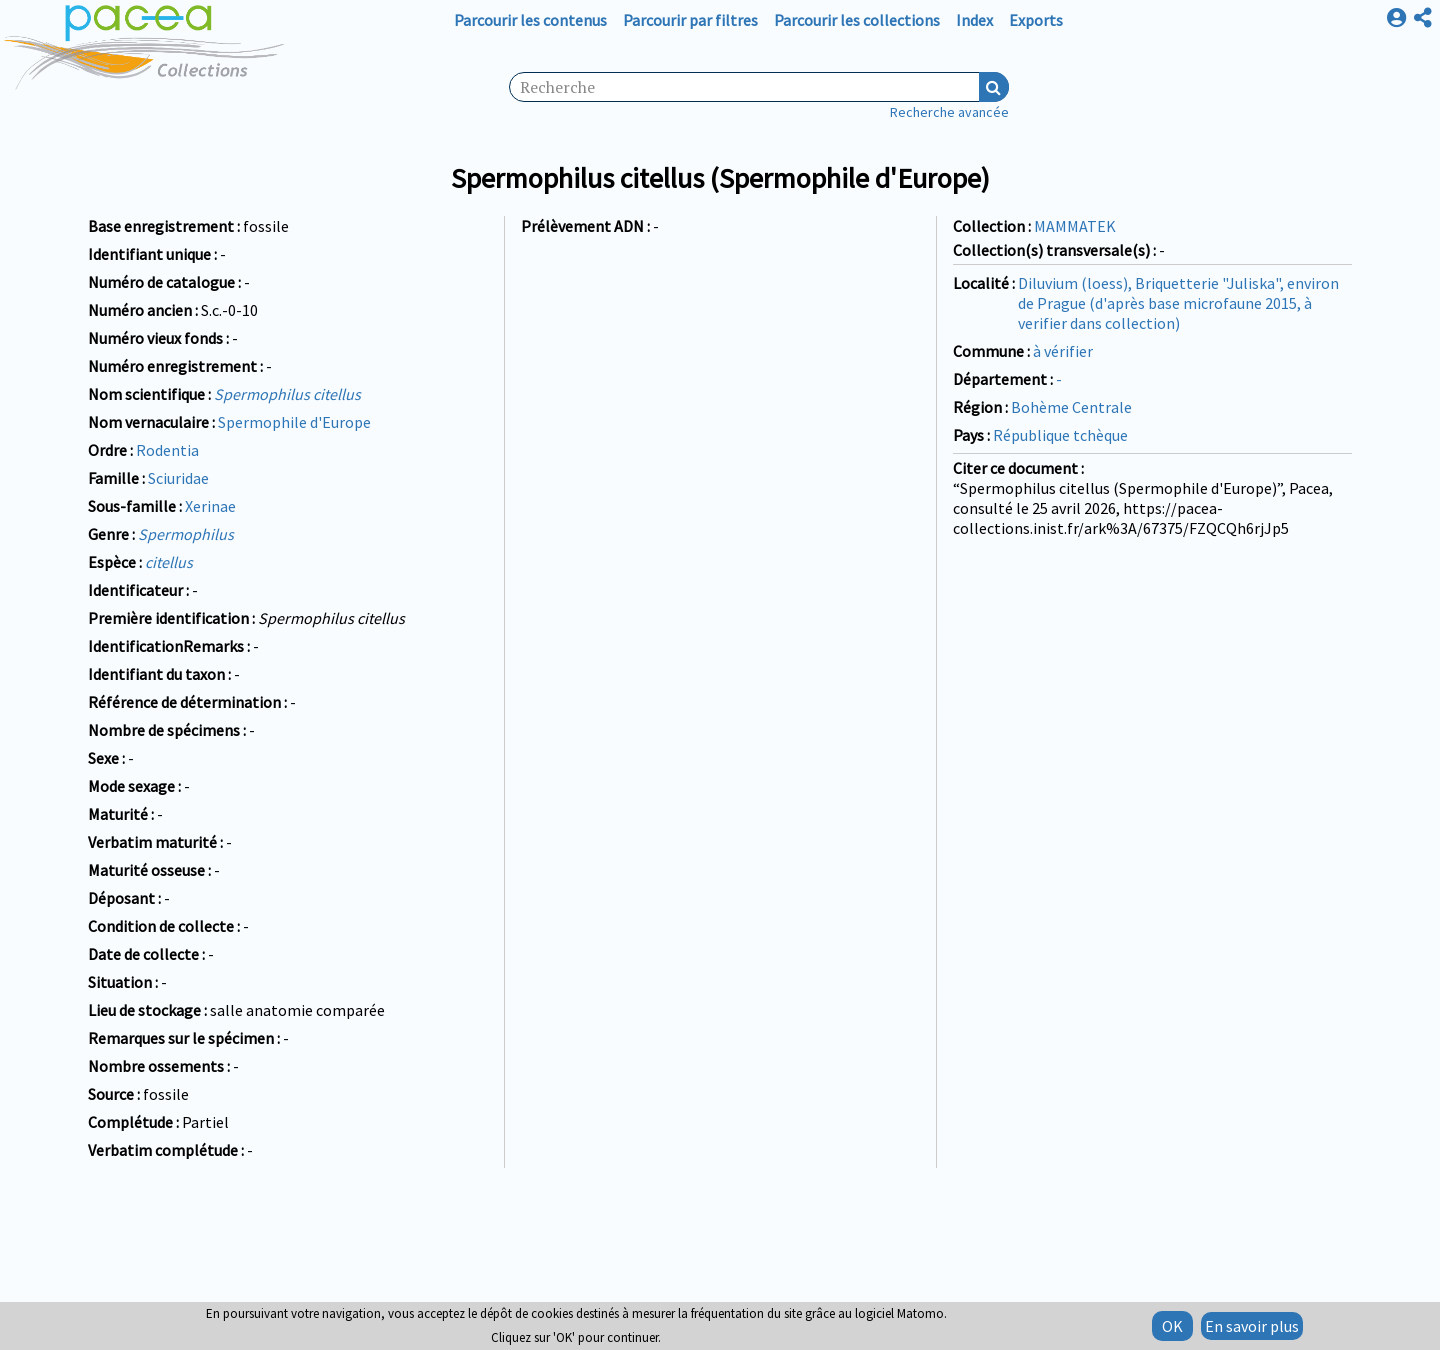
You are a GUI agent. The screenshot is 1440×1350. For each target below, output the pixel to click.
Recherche (994, 87)
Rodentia (167, 450)
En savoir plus (1252, 1326)
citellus (169, 562)
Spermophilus (186, 534)
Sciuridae (178, 478)
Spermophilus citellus (287, 394)
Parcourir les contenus (530, 20)
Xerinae (210, 506)
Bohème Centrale (1071, 407)
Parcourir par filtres (690, 20)
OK (1172, 1326)
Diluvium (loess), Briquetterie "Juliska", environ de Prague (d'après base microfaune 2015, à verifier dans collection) (1178, 303)
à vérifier (1063, 351)
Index (974, 20)
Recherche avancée (949, 112)
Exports (1036, 20)
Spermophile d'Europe (294, 422)
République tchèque (1060, 435)
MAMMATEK (1075, 226)
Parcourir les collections (857, 20)
